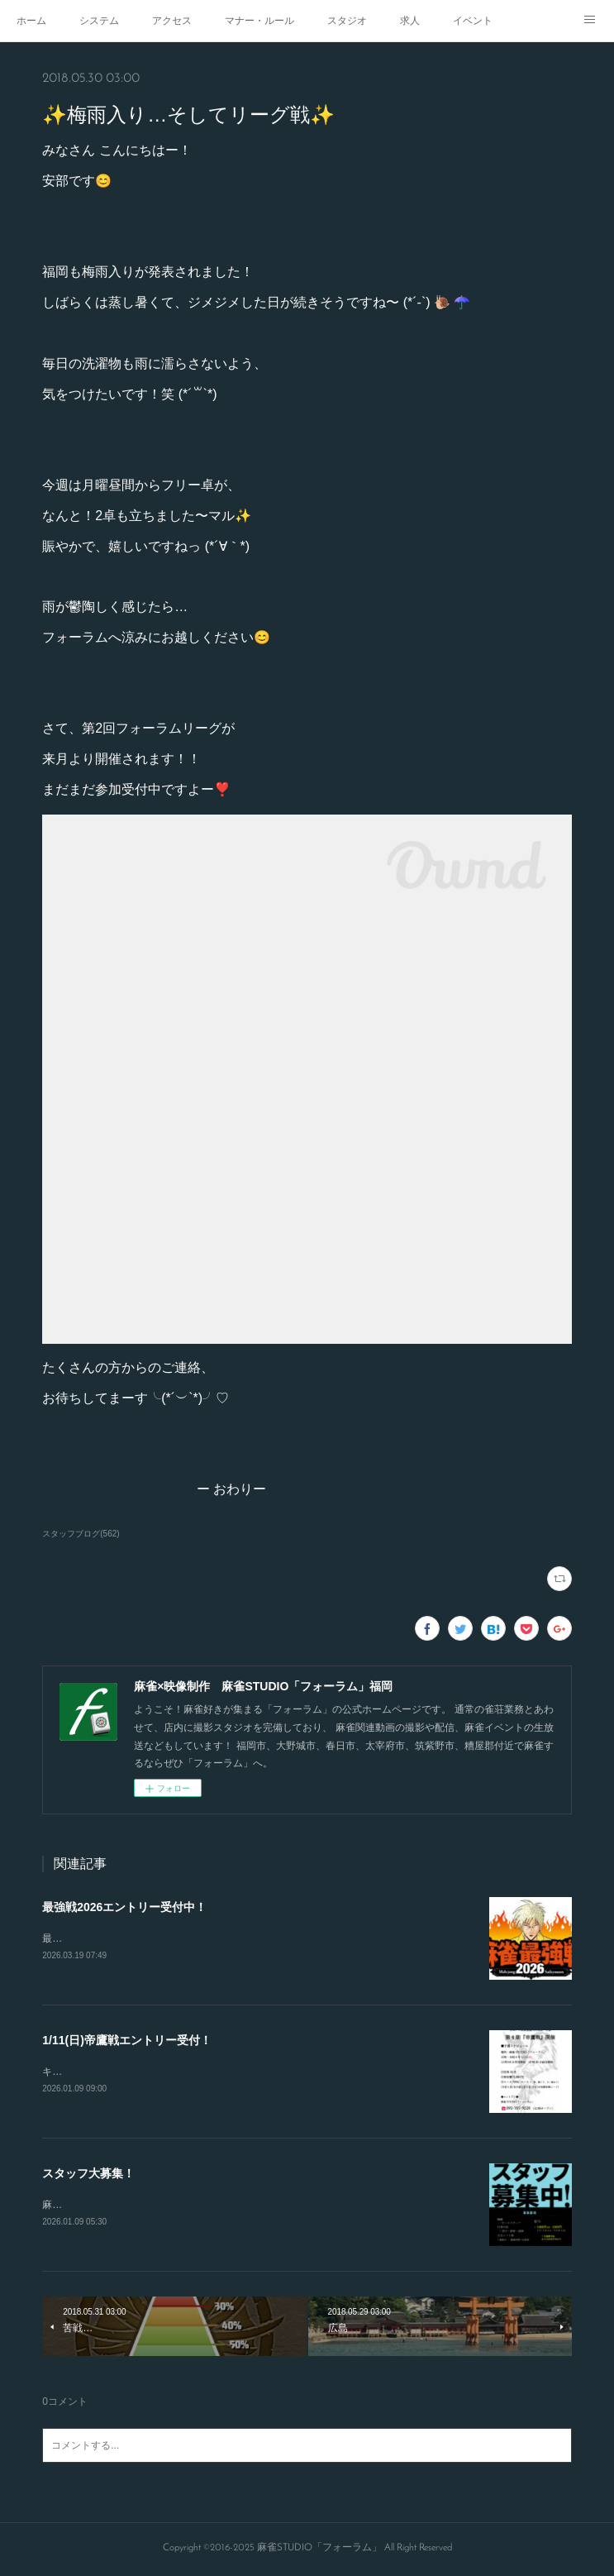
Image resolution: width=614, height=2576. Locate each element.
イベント (473, 20)
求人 (410, 20)
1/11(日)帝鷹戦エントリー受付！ (127, 2041)
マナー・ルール (259, 20)
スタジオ (347, 20)
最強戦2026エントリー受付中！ (124, 1907)
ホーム (31, 20)
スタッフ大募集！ (88, 2174)
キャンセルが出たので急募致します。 (126, 2072)
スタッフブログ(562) (80, 1533)
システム (99, 20)
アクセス (172, 20)
